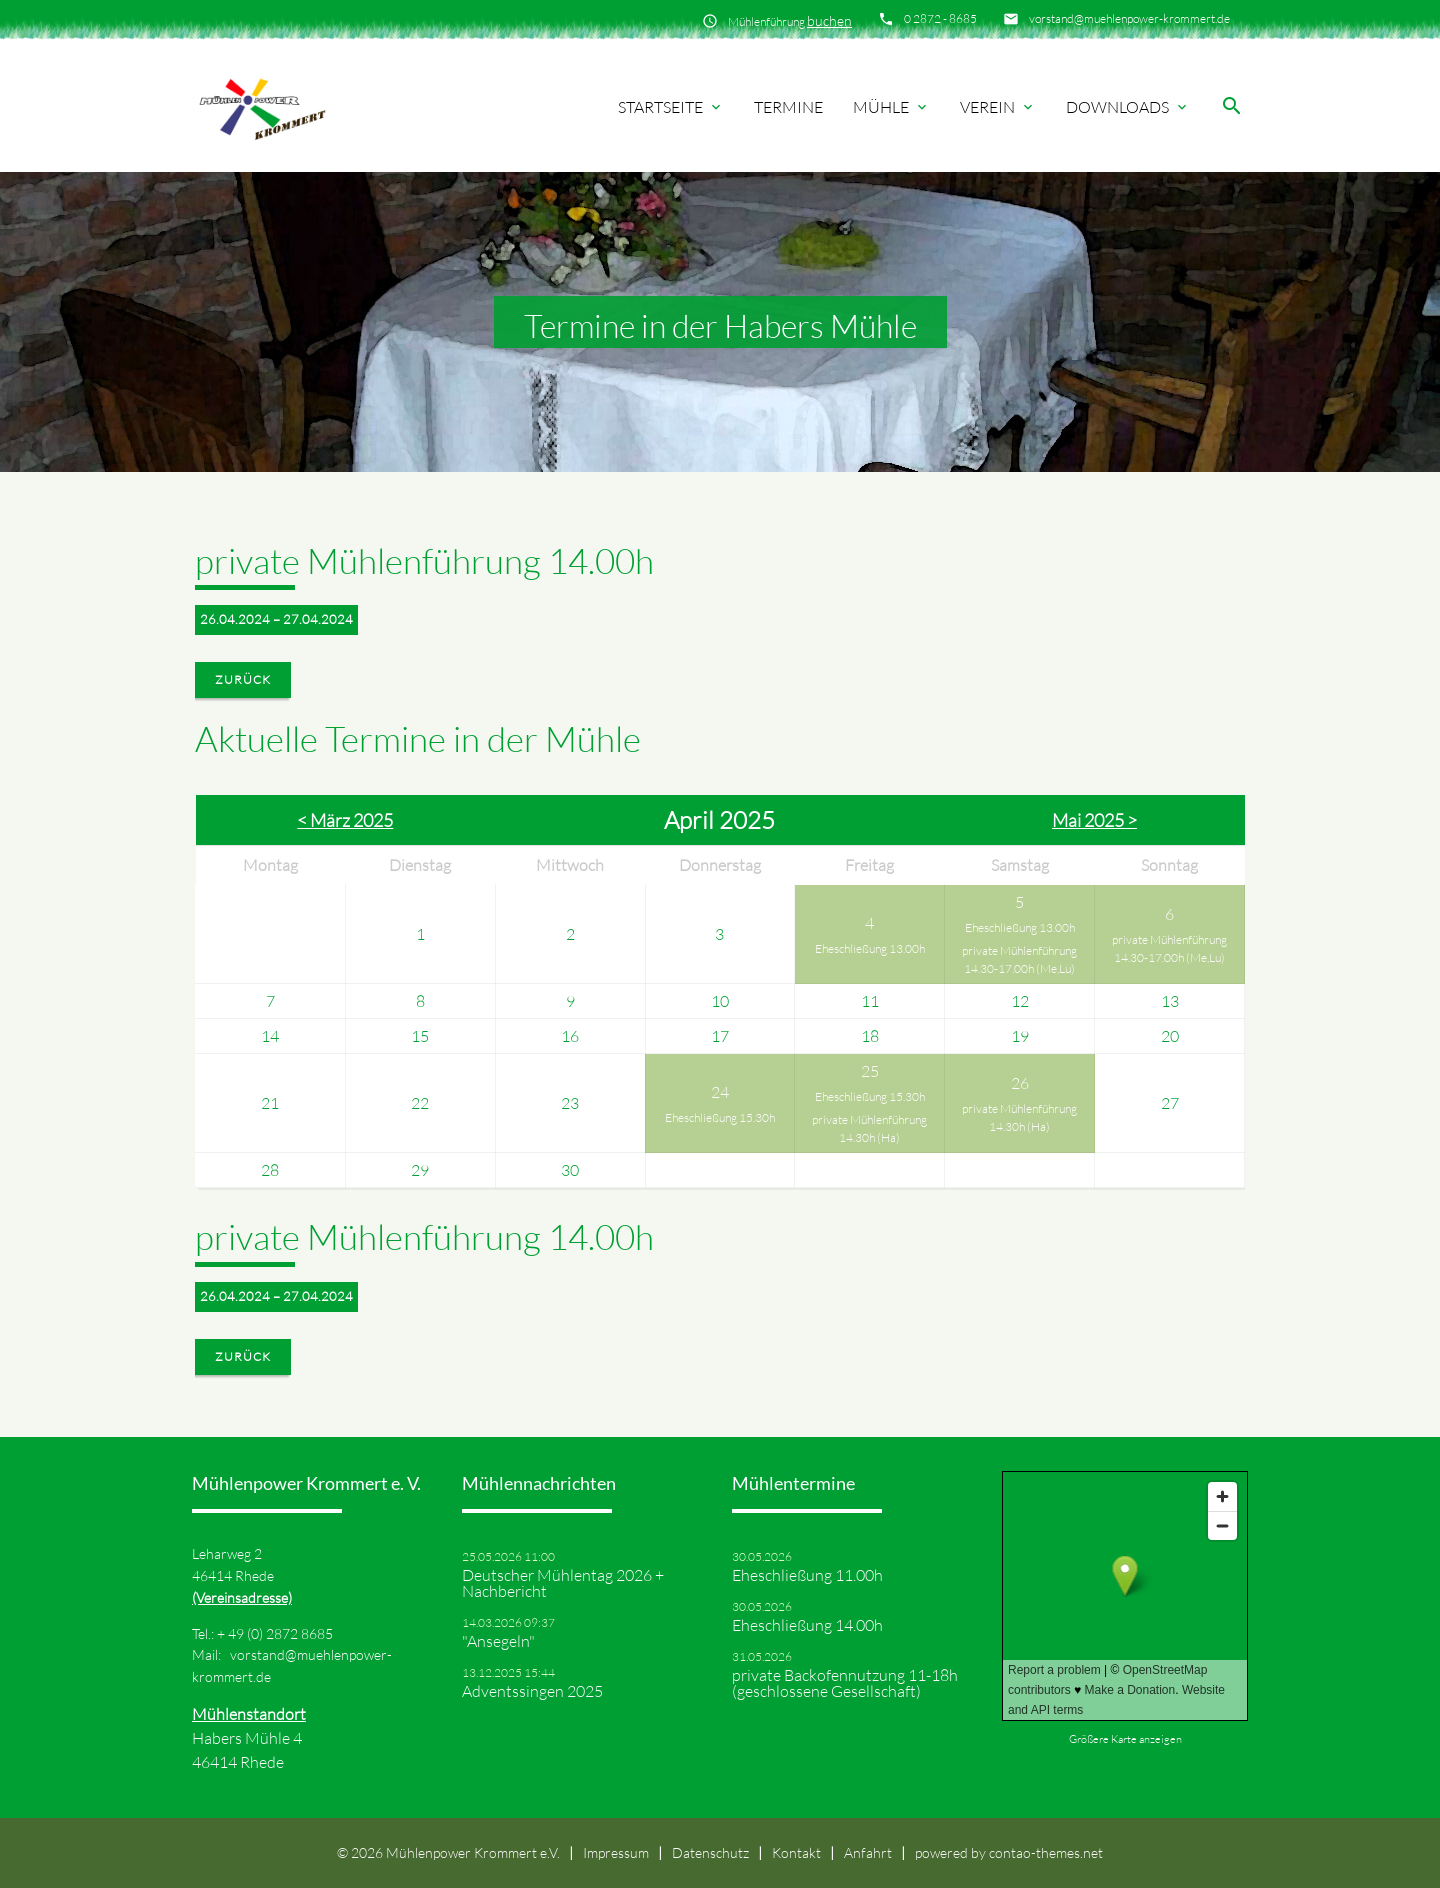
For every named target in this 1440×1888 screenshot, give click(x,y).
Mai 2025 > (1094, 820)
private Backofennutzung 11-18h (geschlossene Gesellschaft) (845, 1683)
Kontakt (796, 1852)
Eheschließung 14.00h (807, 1625)
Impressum (616, 1852)
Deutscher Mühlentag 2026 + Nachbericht (563, 1583)
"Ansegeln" (498, 1641)
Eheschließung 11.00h (807, 1575)
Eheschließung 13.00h (870, 948)
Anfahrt (868, 1852)
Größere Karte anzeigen (1125, 1739)
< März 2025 (345, 820)
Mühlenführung (790, 20)
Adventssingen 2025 (532, 1691)
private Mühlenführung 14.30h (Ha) (869, 1128)
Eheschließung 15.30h (720, 1117)
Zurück (243, 679)
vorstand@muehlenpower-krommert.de (1129, 18)
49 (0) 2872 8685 (280, 1633)
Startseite (671, 107)
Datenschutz (710, 1852)
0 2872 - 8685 (940, 18)
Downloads (1128, 107)
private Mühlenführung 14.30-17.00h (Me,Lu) (1019, 959)
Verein (998, 107)
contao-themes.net (1046, 1852)
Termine (788, 107)
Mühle (891, 107)
